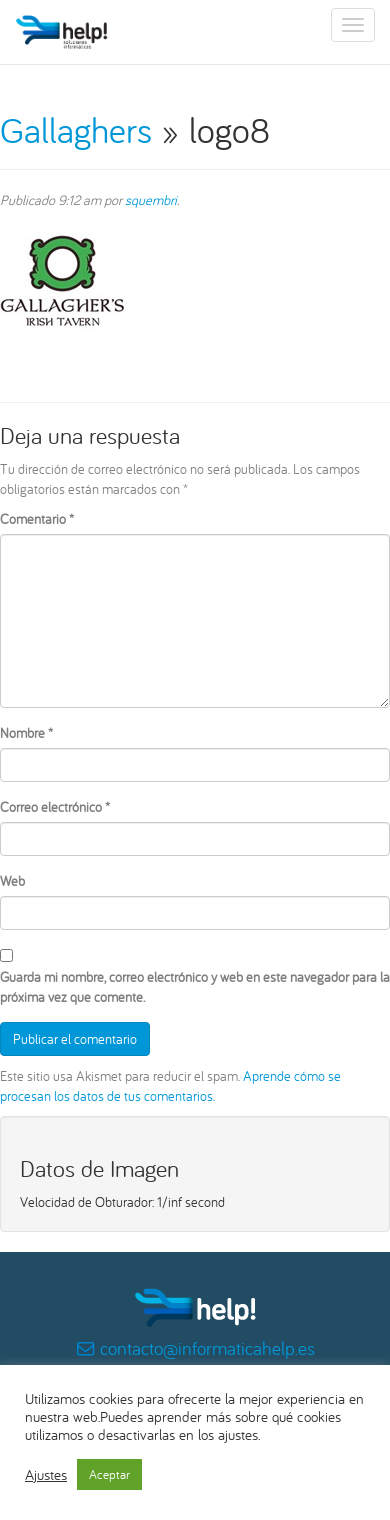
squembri (151, 200)
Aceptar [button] (109, 1474)
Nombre (26, 733)
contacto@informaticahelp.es (207, 1348)
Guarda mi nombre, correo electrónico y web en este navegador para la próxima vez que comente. (195, 987)
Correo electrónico (55, 807)
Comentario (37, 519)
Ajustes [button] (46, 1475)
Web (12, 881)
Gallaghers (76, 129)
